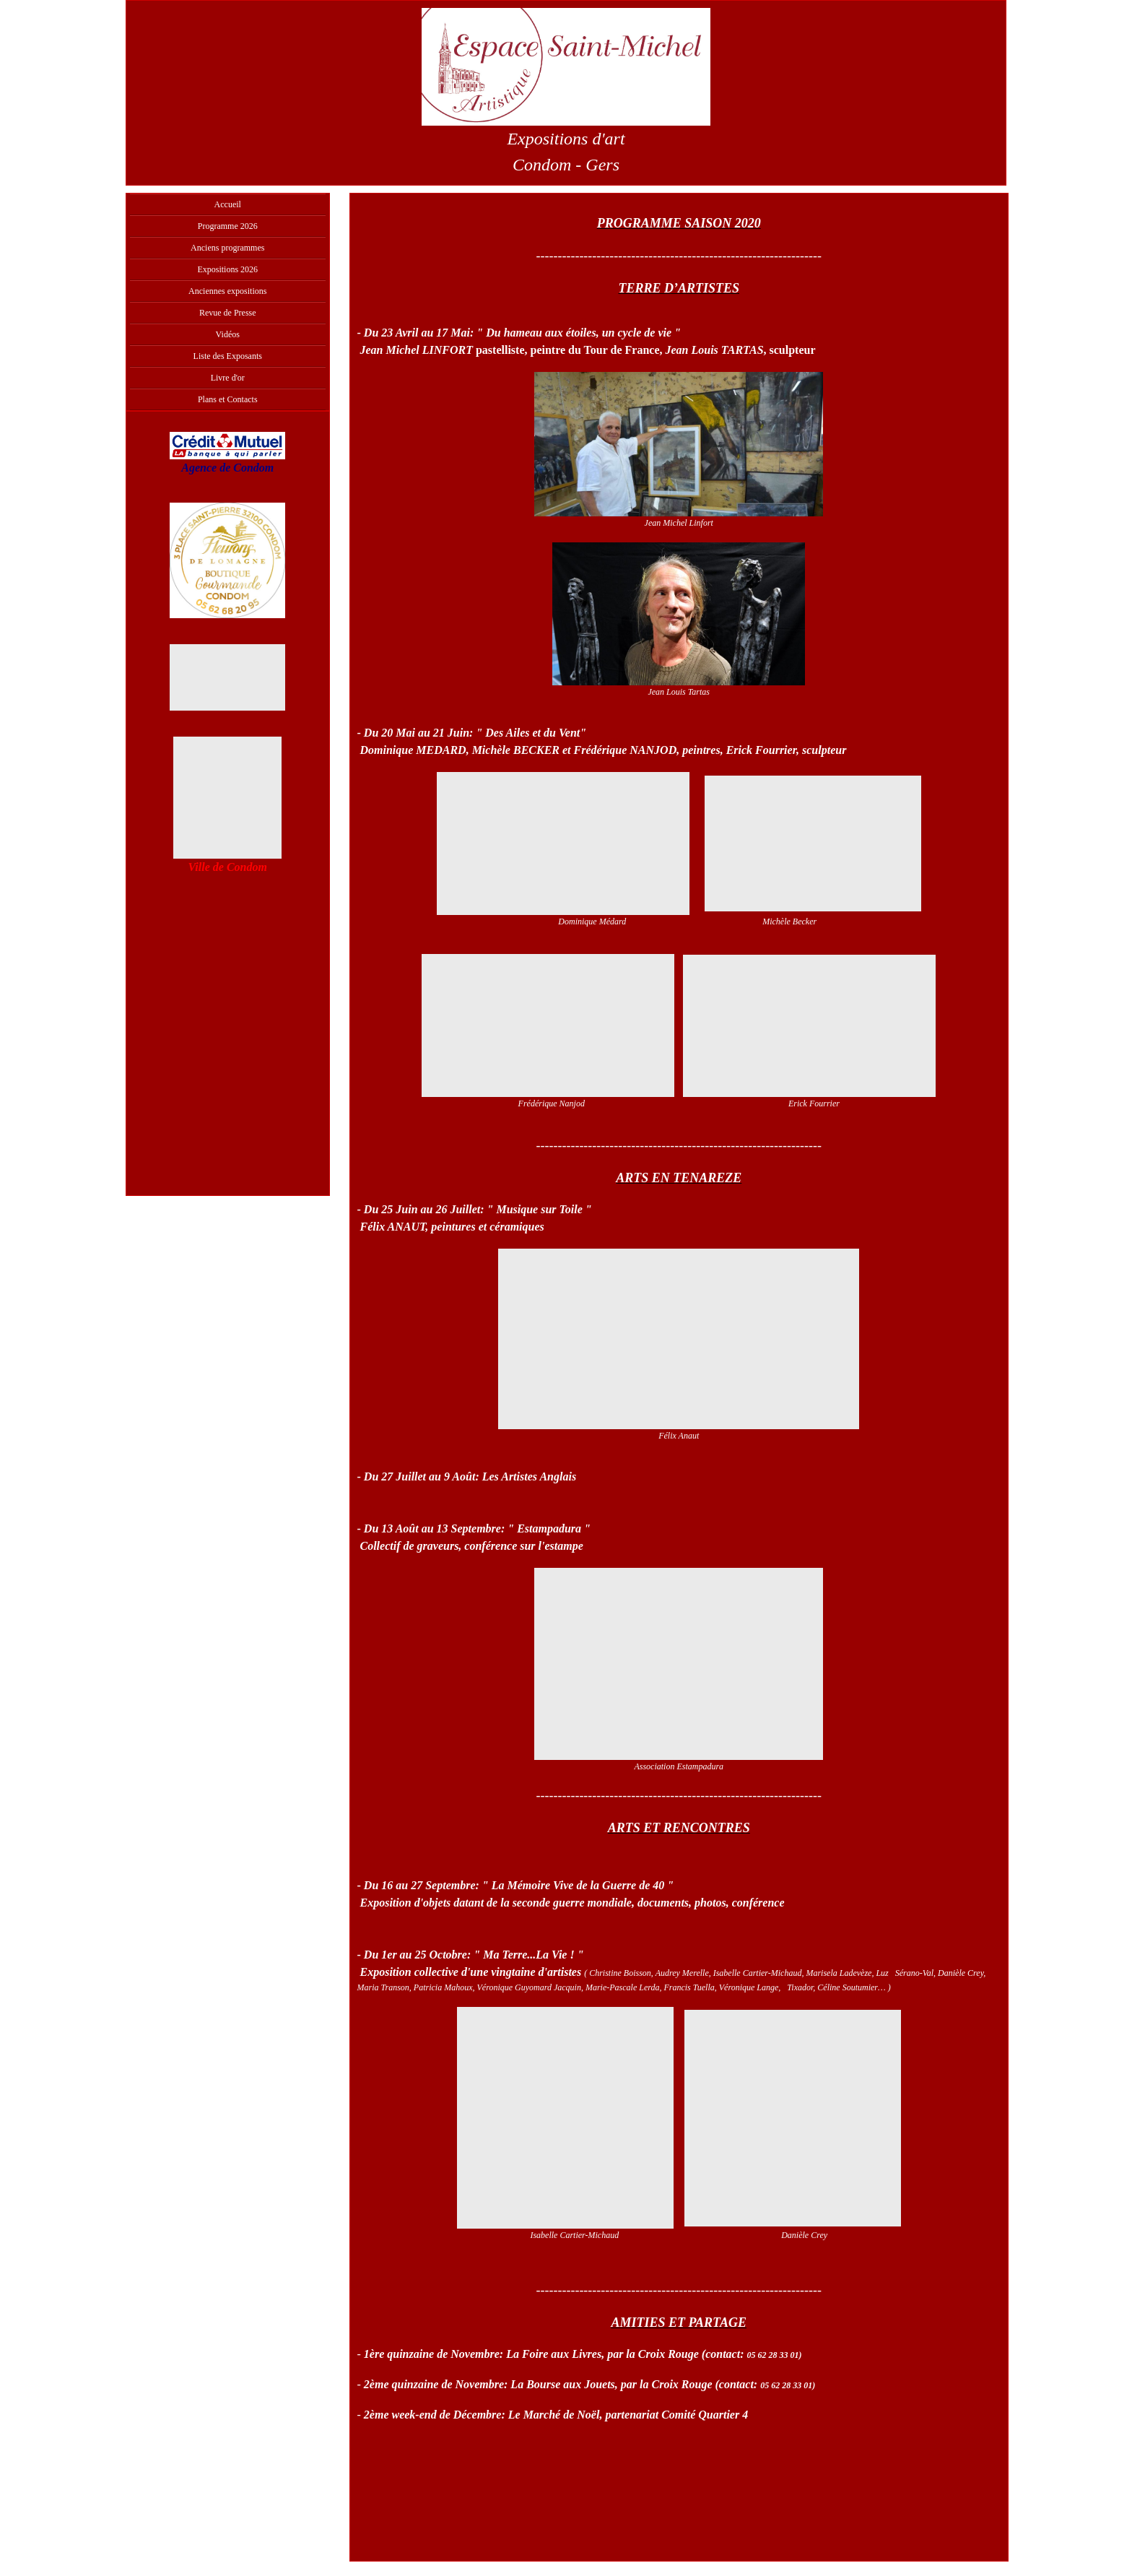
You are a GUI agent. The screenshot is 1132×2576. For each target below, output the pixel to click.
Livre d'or (228, 378)
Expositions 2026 (227, 269)
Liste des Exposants (227, 356)
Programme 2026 (228, 226)
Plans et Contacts (228, 399)
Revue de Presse (227, 313)
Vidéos (228, 334)
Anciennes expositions (227, 291)
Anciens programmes (227, 248)
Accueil (227, 204)
